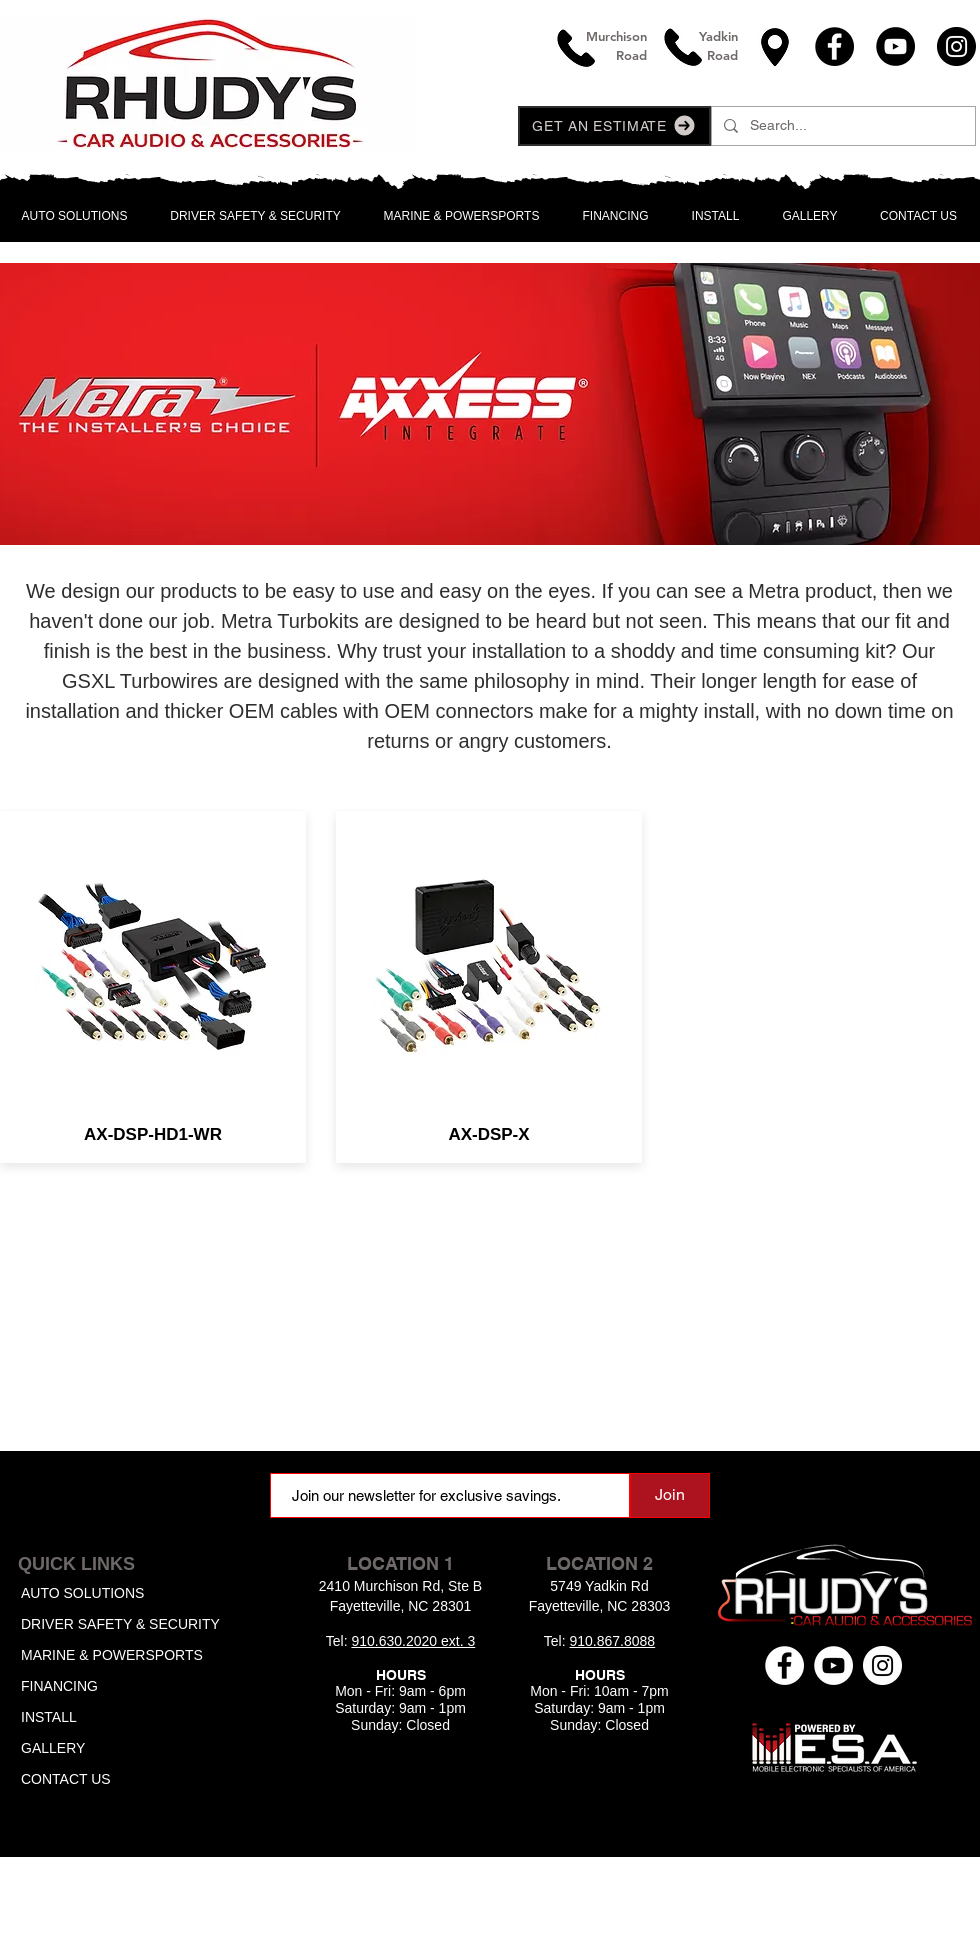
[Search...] (841, 126)
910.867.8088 (613, 1641)
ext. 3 (458, 1641)
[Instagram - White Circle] (882, 1665)
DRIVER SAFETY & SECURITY (120, 1624)
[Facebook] (834, 46)
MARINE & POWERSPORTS (112, 1655)
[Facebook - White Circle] (784, 1665)
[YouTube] (895, 46)
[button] (614, 126)
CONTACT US (66, 1779)
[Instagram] (956, 46)
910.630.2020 (396, 1641)
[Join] (670, 1495)
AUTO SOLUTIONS (82, 1593)
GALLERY (53, 1748)
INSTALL (49, 1717)
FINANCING (59, 1686)
